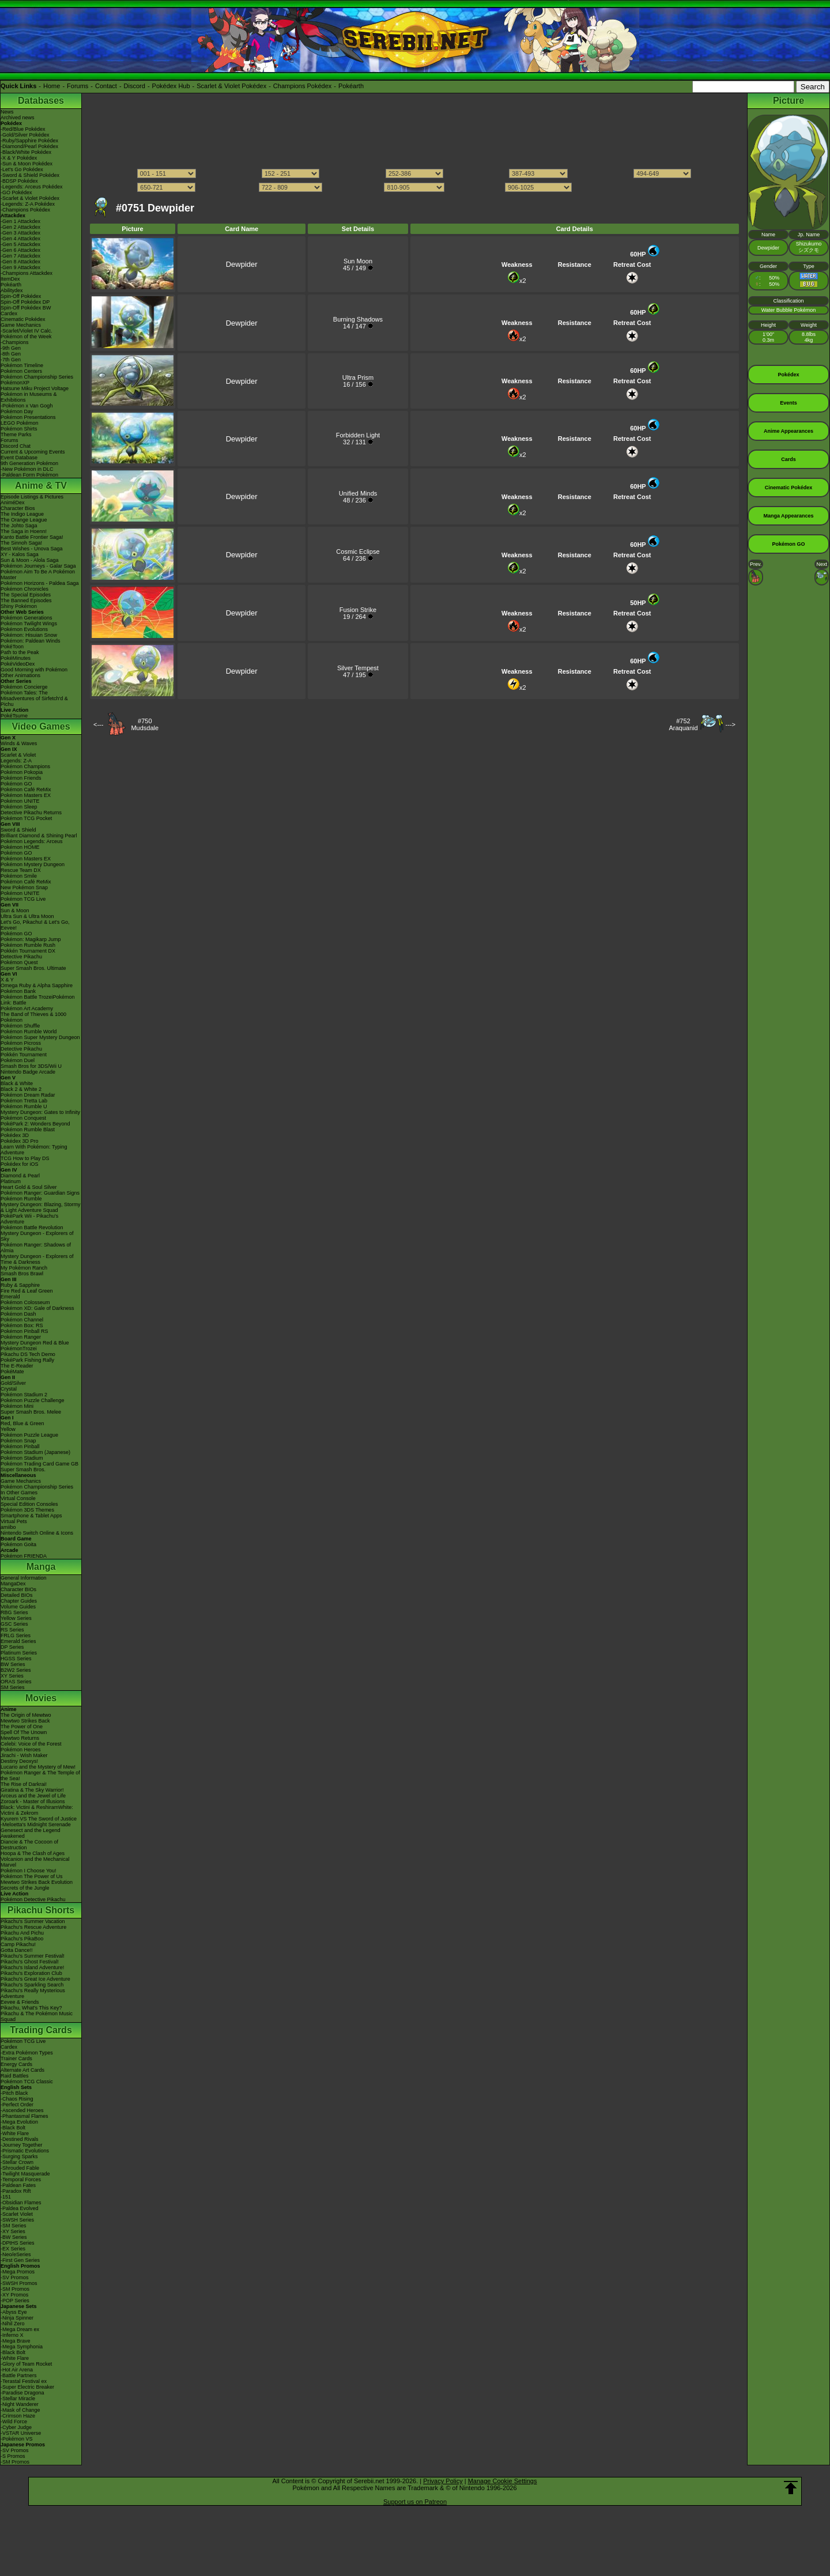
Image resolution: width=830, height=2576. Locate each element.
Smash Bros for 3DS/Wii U (31, 1066)
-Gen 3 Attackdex (20, 233)
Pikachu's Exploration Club (31, 1973)
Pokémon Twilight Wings (29, 623)
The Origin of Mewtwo (26, 1715)
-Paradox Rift (16, 2191)
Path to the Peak (20, 652)
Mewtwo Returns (20, 1738)
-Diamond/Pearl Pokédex (29, 146)
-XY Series (13, 2231)
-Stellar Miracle (18, 2398)
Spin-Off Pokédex (21, 296)
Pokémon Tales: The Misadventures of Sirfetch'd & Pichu (34, 698)
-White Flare (15, 2133)
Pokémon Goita (18, 1544)
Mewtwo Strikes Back (25, 1721)
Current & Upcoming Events (33, 452)
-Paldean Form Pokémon (29, 475)
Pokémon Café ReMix (26, 789)
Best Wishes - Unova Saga (32, 549)
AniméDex (13, 502)
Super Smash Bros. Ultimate (33, 968)
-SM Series (14, 2225)
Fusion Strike (357, 609)
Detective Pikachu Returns (31, 812)
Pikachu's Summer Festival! (33, 1956)
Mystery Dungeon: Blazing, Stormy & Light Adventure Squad (41, 1207)
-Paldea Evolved (20, 2208)
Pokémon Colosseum (25, 1302)
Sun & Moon (15, 910)
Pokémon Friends (21, 778)
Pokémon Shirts (19, 429)
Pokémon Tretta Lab (24, 1101)
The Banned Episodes (26, 600)
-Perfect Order (17, 2104)
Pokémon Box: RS (22, 1325)
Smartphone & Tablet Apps (31, 1516)
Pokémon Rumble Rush (28, 945)
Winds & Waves (19, 743)
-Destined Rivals (20, 2139)
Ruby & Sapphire (20, 1285)
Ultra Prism (357, 377)
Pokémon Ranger (21, 1337)
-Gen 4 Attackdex (20, 238)
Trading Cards (41, 2030)
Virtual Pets (14, 1521)
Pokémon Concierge (24, 687)
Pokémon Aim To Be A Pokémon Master (38, 574)
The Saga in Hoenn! (24, 531)
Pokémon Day (17, 411)
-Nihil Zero (13, 2323)
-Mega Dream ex (20, 2329)
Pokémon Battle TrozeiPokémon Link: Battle (38, 1000)
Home (51, 85)
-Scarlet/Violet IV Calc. (26, 331)
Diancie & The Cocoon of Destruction (29, 1844)
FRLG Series (16, 1635)
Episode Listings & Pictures (32, 497)
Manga (41, 1567)
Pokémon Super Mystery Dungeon (40, 1037)
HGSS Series (16, 1658)
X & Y (7, 980)
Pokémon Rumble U (24, 1106)
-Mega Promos (18, 2272)
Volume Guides (18, 1607)
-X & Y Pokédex (19, 158)
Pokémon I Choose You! (28, 1871)
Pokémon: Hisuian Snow (29, 635)
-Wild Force (14, 2421)
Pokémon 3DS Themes (27, 1510)
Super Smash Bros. (23, 1469)
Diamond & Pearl (20, 1176)
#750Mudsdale (145, 724)
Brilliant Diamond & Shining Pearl (39, 835)
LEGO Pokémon (20, 423)
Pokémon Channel (22, 1320)
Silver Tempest (358, 667)
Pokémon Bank (18, 991)
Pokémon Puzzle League (29, 1435)
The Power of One (22, 1726)
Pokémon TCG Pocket (26, 818)
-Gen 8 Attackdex (20, 262)
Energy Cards (16, 2064)
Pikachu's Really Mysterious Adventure (33, 1993)
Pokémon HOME (20, 847)
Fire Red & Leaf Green (27, 1291)
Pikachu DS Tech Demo (28, 1354)
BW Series (13, 1664)
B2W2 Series (16, 1670)
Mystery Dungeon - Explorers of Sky (37, 1236)
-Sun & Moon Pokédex (26, 164)
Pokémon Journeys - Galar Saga (38, 566)
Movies (40, 1698)
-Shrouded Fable (20, 2168)
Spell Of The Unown (24, 1732)
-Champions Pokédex (25, 210)
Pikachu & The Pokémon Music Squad (37, 2016)
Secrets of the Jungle (25, 1888)
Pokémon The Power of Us (31, 1876)
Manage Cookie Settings (502, 2480)
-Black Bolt (13, 2128)
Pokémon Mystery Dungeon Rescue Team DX (33, 867)
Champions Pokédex (302, 85)
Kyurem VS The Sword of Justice (39, 1819)
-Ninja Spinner (17, 2318)
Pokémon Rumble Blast (28, 1129)
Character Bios (18, 508)
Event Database (19, 457)
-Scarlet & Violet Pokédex (30, 198)
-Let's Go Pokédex (22, 169)
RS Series (12, 1630)
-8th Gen (11, 354)
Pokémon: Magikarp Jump (31, 939)
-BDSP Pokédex (19, 181)
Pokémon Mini (17, 1406)
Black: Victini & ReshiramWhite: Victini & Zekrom (37, 1810)
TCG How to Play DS (25, 1158)
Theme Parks (16, 434)
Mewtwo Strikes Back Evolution (37, 1882)
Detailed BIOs (17, 1595)
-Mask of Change (20, 2410)
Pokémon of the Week (26, 336)
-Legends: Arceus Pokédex (32, 187)
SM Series (13, 1687)
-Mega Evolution (19, 2122)
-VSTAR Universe (21, 2433)
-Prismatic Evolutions (25, 2151)
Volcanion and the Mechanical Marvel (35, 1862)
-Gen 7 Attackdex (20, 256)
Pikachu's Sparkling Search (32, 1985)
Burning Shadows (358, 319)
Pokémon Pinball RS (24, 1331)
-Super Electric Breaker (27, 2387)
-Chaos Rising (17, 2099)
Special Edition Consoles (29, 1504)
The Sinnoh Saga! (21, 543)
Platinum (11, 1181)
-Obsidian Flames (21, 2202)
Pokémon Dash (18, 1314)
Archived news (18, 117)
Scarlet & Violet (18, 755)
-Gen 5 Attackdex (20, 244)
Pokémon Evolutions (24, 629)
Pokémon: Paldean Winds (31, 641)
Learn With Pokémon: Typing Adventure (34, 1149)
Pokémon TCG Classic (27, 2081)
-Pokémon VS (17, 2439)
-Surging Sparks (19, 2156)
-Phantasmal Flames (24, 2116)
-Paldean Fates (18, 2185)
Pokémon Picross (21, 1043)
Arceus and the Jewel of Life (33, 1796)
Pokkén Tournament (24, 1054)
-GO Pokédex (16, 192)
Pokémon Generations (26, 618)
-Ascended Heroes (22, 2110)
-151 (6, 2197)
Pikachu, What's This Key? (31, 2008)
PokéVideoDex (18, 664)
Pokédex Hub (171, 85)
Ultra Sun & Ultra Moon (27, 916)
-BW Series (14, 2237)
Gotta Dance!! (17, 1950)
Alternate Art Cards (22, 2070)
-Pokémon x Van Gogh (26, 406)
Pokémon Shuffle (20, 1026)
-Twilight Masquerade (25, 2174)
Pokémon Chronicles (24, 589)
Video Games (41, 726)
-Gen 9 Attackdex (20, 267)
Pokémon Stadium (22, 1458)
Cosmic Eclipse (357, 551)
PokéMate (12, 1371)
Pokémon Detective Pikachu (33, 1899)
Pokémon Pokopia (22, 772)
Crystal (9, 1389)
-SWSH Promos (19, 2283)
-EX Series (13, 2249)
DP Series (12, 1647)
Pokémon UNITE (20, 801)
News (7, 112)
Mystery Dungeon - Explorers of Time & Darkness (37, 1259)
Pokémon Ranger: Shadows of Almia (36, 1247)
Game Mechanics (21, 325)
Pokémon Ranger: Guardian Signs (40, 1193)
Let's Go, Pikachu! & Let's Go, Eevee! (35, 925)
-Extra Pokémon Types (27, 2053)
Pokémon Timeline (22, 365)
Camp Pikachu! (18, 1944)
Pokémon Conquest (23, 1118)
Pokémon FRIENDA (24, 1556)
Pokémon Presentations (28, 417)
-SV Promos (15, 2277)
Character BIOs (18, 1589)
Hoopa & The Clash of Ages (33, 1853)
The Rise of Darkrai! (24, 1784)
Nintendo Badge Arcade (28, 1072)
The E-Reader (17, 1366)
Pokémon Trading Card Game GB (39, 1464)
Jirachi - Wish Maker (24, 1755)
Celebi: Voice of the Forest (31, 1744)
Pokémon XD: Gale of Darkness (37, 1308)
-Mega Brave (16, 2341)
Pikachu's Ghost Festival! (30, 1962)
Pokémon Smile (19, 876)
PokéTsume (14, 716)
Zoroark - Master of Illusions (33, 1801)
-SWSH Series (17, 2220)
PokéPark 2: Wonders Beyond (35, 1124)
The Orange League (24, 520)
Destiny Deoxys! (19, 1761)
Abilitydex (12, 290)
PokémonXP (15, 383)
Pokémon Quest (19, 962)
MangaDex (13, 1584)
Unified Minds (358, 493)
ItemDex (10, 279)
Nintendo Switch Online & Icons (37, 1533)
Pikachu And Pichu (22, 1933)
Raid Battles (15, 2076)
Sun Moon (358, 261)
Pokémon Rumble (21, 1199)
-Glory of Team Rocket (26, 2364)
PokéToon (12, 646)
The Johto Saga (19, 525)
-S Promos (13, 2456)
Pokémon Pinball (20, 1446)
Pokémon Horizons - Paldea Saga (40, 583)
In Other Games (19, 1492)
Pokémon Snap (18, 1441)
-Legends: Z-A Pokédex (28, 204)
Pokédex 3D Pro (20, 1141)
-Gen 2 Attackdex (20, 227)
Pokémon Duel (18, 1060)
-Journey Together (21, 2145)
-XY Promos (14, 2295)
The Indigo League (22, 514)
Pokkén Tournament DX (28, 951)
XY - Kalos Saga (20, 554)
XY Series (12, 1676)
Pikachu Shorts (40, 1910)
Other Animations (20, 675)
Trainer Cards (16, 2058)
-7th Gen (11, 359)
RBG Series (14, 1612)
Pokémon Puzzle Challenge (33, 1400)
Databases (41, 100)
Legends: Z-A (16, 761)
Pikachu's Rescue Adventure (33, 1927)
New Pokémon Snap (24, 887)
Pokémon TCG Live (23, 899)
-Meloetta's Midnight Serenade (36, 1824)
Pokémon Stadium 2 (24, 1394)
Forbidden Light (358, 435)
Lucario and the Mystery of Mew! (38, 1767)
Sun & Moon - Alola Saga (30, 560)
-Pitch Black (14, 2093)
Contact (106, 85)
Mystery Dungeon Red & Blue (35, 1343)
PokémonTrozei (19, 1348)
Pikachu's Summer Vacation (33, 1921)
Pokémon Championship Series (37, 377)
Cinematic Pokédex (23, 319)
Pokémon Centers (21, 371)
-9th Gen (11, 348)
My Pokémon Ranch (24, 1268)
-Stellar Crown (17, 2162)
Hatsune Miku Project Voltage (35, 388)
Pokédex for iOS (20, 1164)
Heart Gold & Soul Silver (29, 1187)
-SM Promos (15, 2289)
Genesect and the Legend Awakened (31, 1833)
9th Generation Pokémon (29, 463)
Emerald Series (18, 1641)
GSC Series (14, 1624)
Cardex (9, 313)
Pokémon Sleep (19, 807)
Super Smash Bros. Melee (31, 1412)
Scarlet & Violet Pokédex (231, 85)
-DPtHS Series (18, 2243)
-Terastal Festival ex (24, 2381)
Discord (134, 85)
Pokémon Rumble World (28, 1031)
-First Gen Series (20, 2260)
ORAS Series (16, 1681)
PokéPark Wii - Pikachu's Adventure (29, 1219)
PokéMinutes (16, 658)
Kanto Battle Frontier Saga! (32, 537)
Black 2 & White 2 (21, 1089)
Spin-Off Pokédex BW (26, 308)
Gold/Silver (13, 1383)
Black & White (17, 1083)
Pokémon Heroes (21, 1749)
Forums (77, 85)
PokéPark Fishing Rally (27, 1360)
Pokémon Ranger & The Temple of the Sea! (40, 1775)
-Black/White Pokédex (26, 152)
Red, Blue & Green (22, 1423)
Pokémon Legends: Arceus (32, 841)
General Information (24, 1578)
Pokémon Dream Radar (28, 1095)
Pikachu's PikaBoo (22, 1939)
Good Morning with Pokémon (34, 670)
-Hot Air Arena (17, 2370)
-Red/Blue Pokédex (23, 129)
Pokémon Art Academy (27, 1008)
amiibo (8, 1527)
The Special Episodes (26, 595)
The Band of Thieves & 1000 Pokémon (33, 1017)
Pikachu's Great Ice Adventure (35, 1979)
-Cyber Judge (16, 2427)
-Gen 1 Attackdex (20, 221)
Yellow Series (16, 1618)
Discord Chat (16, 446)
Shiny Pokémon (19, 606)
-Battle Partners (19, 2375)
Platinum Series (19, 1653)
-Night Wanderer (20, 2404)
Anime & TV (41, 485)
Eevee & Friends (20, 2002)
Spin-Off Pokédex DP (25, 302)
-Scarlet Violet (17, 2214)
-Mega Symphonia (22, 2347)
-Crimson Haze (18, 2416)
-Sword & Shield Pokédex (30, 175)
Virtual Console (18, 1498)
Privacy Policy (442, 2480)
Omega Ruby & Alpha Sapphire (37, 985)
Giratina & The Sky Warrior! (32, 1790)
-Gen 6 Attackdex (20, 250)
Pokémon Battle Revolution (32, 1227)
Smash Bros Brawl (22, 1273)
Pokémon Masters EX (26, 795)
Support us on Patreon (415, 2501)
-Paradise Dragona (22, 2393)
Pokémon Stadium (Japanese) (35, 1452)
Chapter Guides (19, 1601)
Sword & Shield (18, 830)
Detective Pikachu (21, 957)
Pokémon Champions (25, 766)
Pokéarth (351, 85)
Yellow (8, 1429)
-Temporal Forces (21, 2179)
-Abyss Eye (14, 2312)
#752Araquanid (683, 724)
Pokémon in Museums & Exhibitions (29, 397)
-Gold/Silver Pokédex (25, 135)
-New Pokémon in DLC (27, 469)
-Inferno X (12, 2335)
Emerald (10, 1297)
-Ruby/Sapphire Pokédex (29, 140)
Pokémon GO (16, 784)
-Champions (15, 342)
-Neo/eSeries (16, 2254)
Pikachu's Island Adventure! (32, 1967)
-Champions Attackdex (26, 273)
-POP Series (15, 2300)
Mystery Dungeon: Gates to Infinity (40, 1112)
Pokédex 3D (15, 1135)
